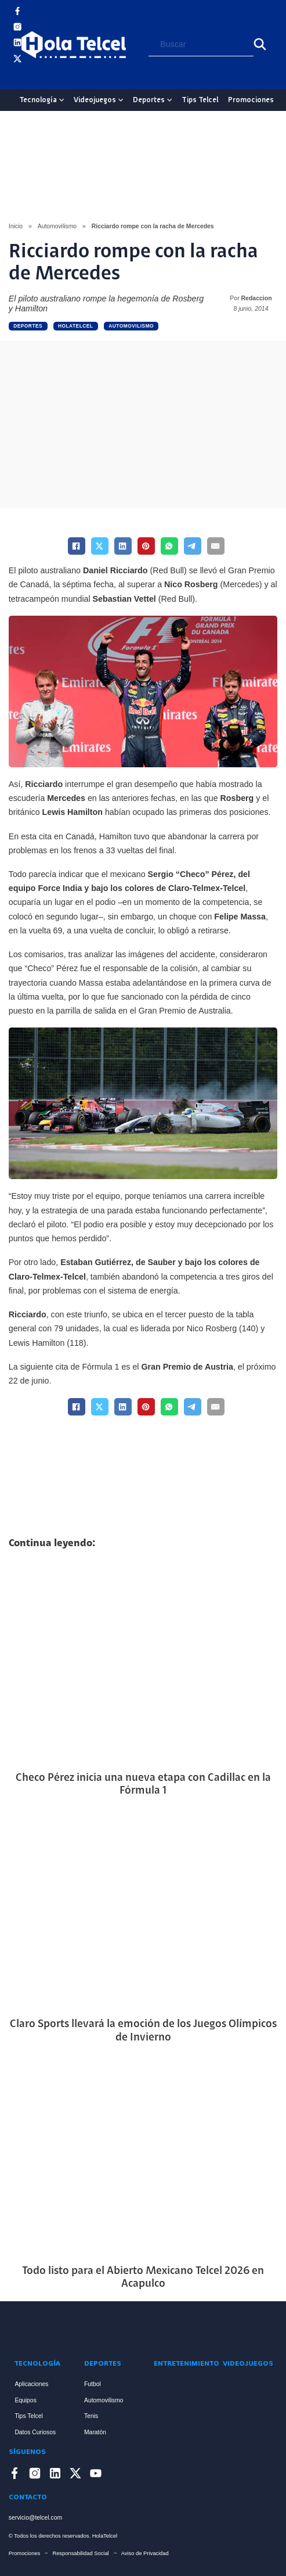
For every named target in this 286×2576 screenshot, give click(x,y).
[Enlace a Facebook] (17, 13)
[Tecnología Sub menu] (61, 100)
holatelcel (75, 326)
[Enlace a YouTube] (17, 76)
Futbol (92, 2384)
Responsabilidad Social (80, 2553)
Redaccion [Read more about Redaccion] (256, 298)
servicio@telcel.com (35, 2517)
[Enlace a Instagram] (17, 29)
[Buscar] (260, 44)
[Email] (216, 546)
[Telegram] (192, 546)
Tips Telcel (200, 100)
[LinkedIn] (123, 546)
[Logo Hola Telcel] (73, 44)
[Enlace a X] (17, 61)
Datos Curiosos (35, 2432)
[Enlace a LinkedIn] (17, 44)
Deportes (149, 100)
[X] (99, 546)
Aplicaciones (31, 2384)
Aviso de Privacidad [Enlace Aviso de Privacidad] (145, 2553)
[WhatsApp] (169, 546)
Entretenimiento (178, 2364)
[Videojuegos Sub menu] (120, 100)
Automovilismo (57, 226)
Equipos (25, 2400)
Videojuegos (95, 100)
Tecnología (38, 100)
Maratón (95, 2432)
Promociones (251, 100)
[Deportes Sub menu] (169, 100)
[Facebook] (76, 546)
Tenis (91, 2416)
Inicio (16, 226)
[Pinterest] (146, 546)
